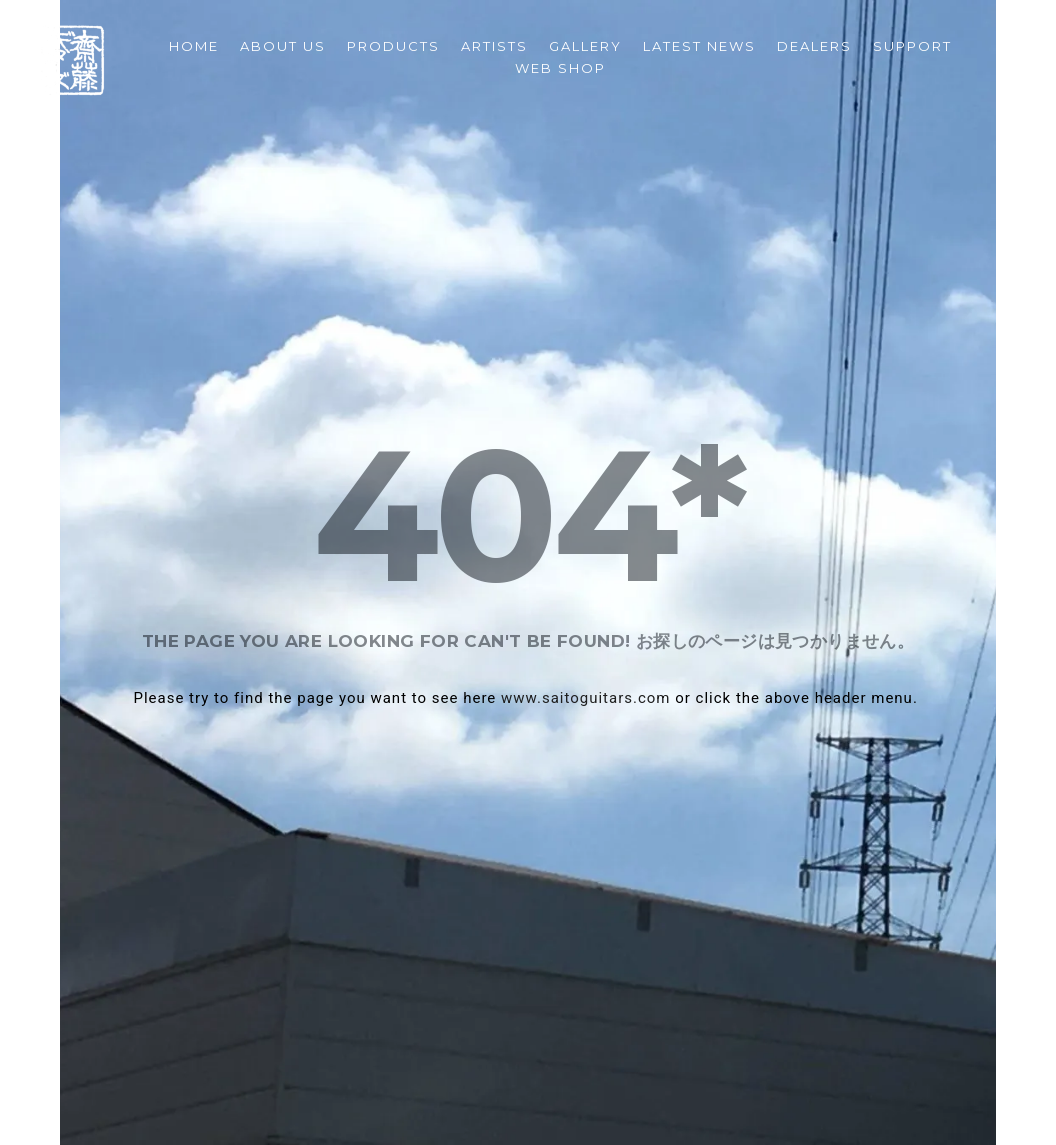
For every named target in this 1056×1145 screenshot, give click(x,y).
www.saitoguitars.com (585, 698)
